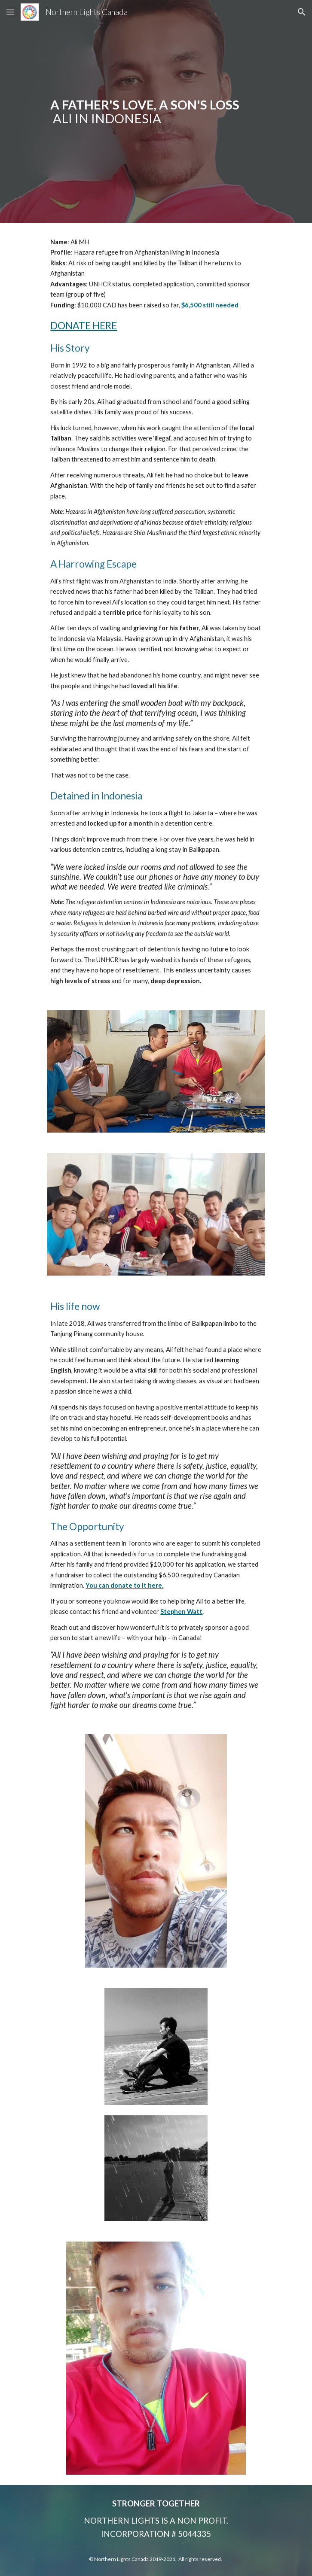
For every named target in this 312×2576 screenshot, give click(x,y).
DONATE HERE (83, 325)
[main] (156, 111)
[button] (10, 12)
